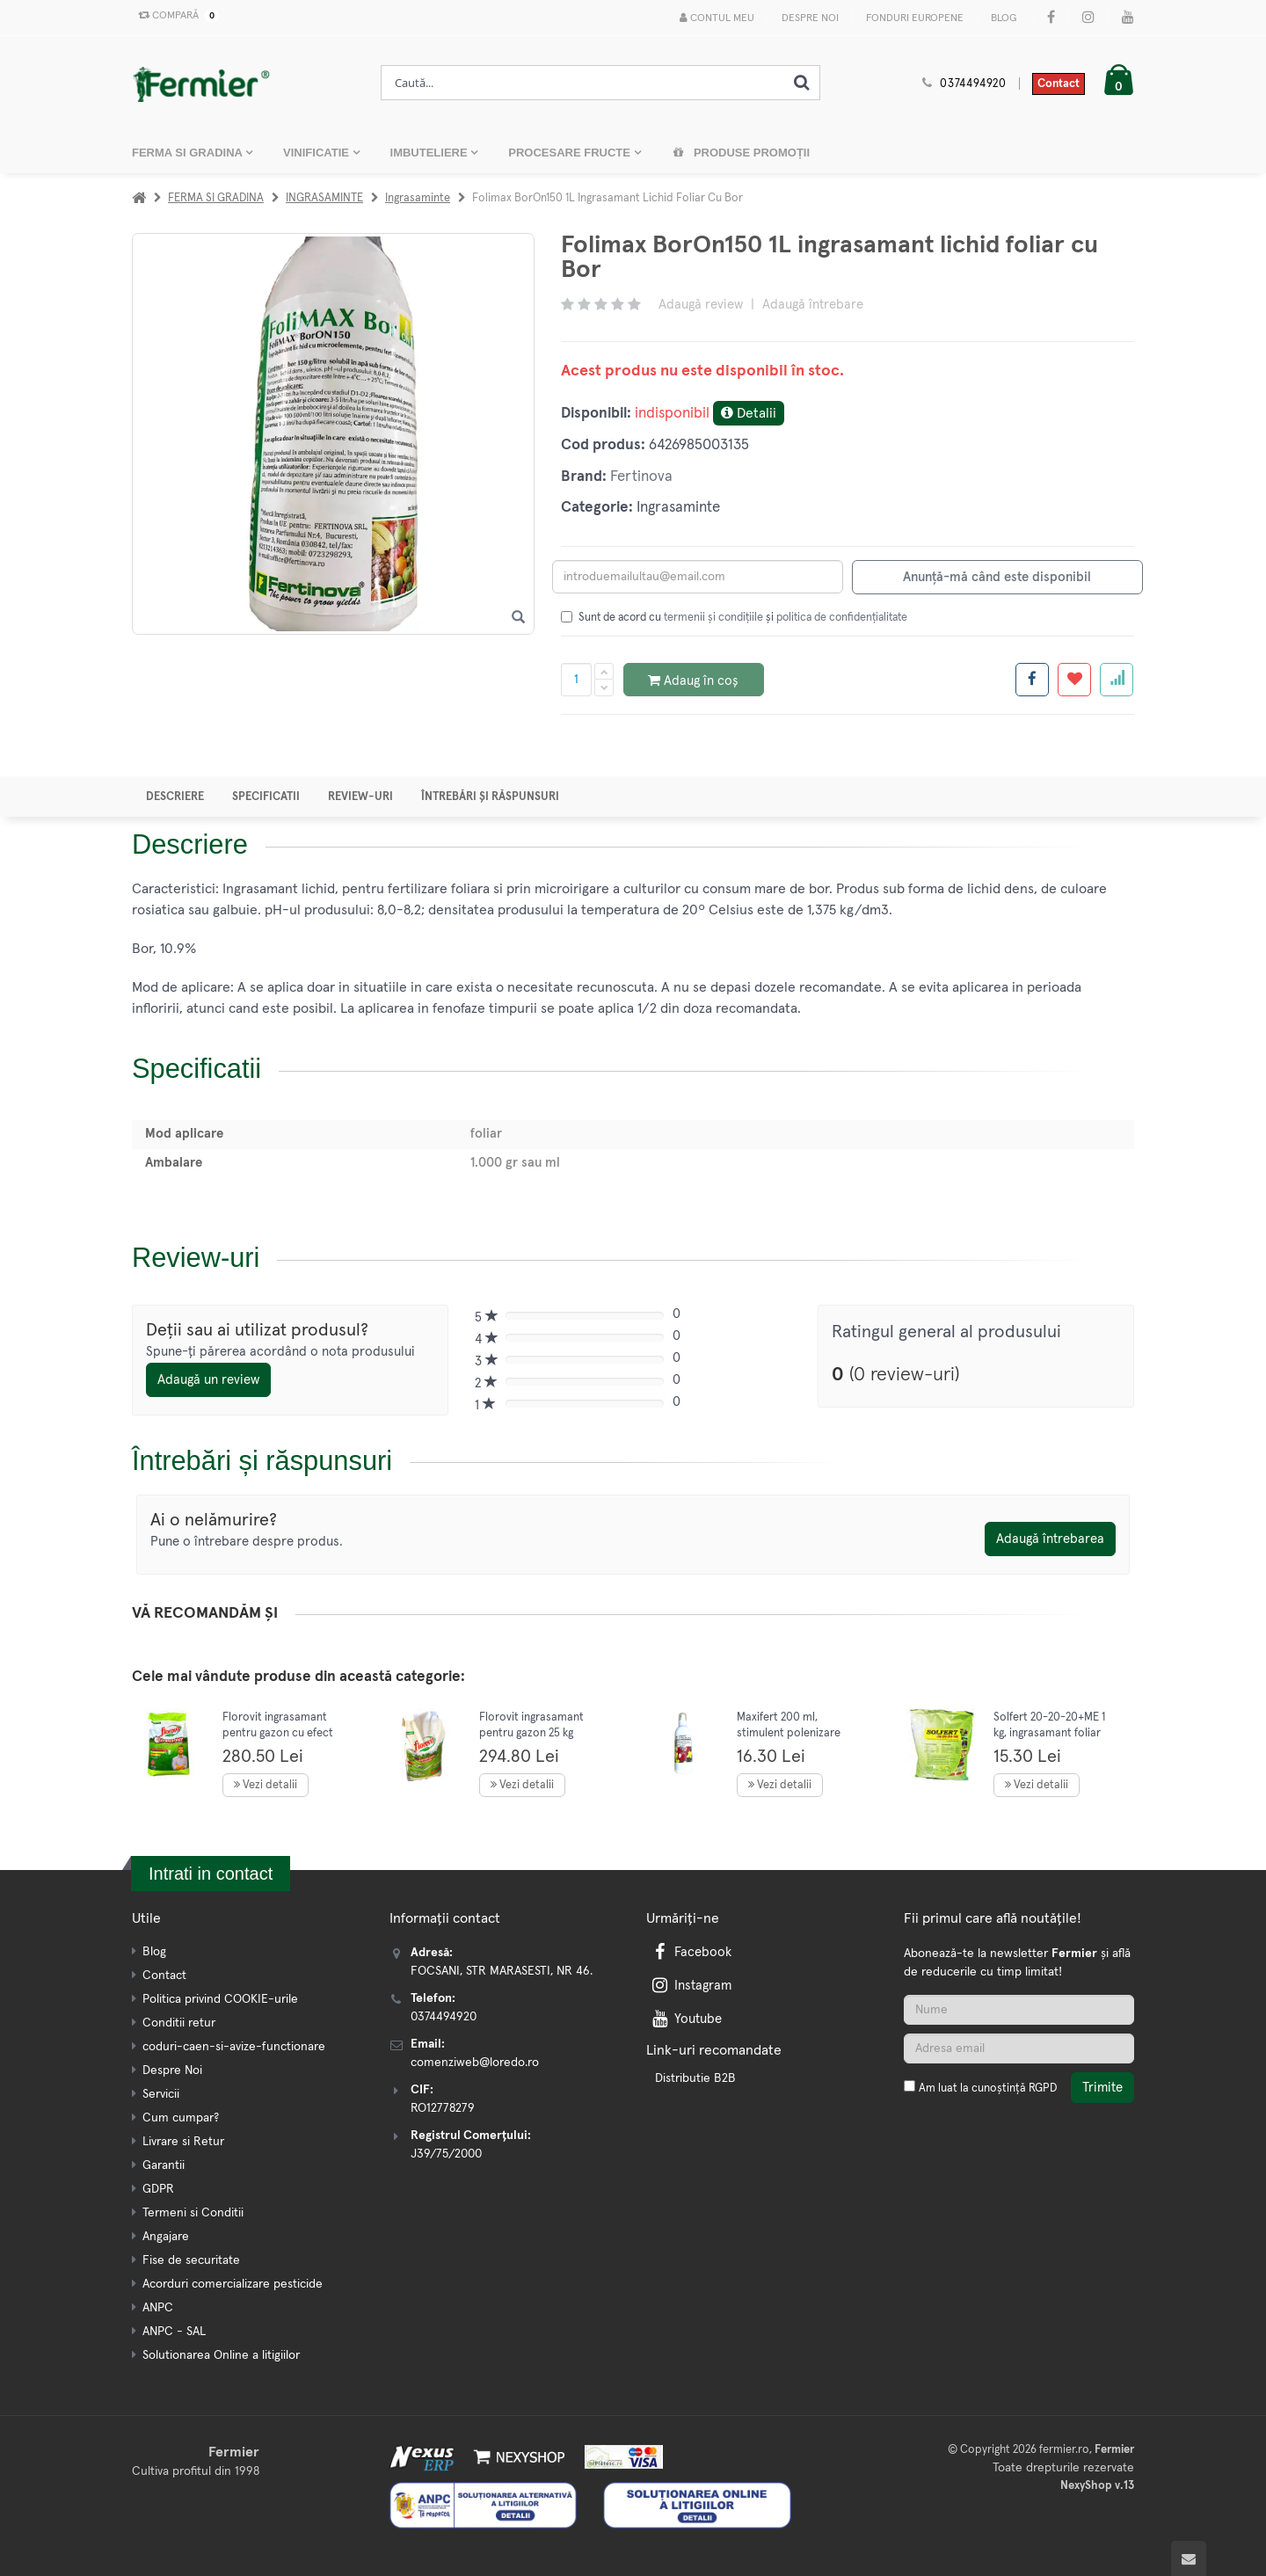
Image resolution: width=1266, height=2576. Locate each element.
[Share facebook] (1032, 679)
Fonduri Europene (915, 18)
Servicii (160, 2094)
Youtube (685, 2019)
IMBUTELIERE (430, 152)
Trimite (1102, 2087)
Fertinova (641, 476)
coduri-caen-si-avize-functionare (233, 2047)
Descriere (175, 797)
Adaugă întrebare (812, 304)
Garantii (163, 2165)
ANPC (157, 2308)
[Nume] (1019, 2010)
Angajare (165, 2236)
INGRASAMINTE (324, 198)
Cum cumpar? (180, 2118)
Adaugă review (700, 304)
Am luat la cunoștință (988, 2088)
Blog (1003, 18)
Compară (175, 16)
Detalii (748, 412)
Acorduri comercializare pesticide (232, 2284)
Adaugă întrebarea (1050, 1539)
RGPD (1043, 2088)
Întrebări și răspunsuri (490, 797)
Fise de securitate (191, 2260)
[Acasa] (139, 198)
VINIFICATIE (317, 152)
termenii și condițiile (713, 617)
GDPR (158, 2189)
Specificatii (266, 797)
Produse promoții (741, 152)
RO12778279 (443, 2108)
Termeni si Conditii (193, 2213)
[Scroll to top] (1188, 2558)
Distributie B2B (695, 2078)
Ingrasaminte (417, 198)
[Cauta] (801, 82)
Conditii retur (178, 2023)
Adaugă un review (208, 1379)
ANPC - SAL (174, 2331)
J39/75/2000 (446, 2154)
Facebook (690, 1952)
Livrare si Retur (183, 2142)
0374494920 (973, 84)
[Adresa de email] (1019, 2048)
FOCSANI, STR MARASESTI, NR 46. (502, 1971)
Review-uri (360, 797)
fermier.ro (1064, 2450)
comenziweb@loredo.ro (475, 2062)
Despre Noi (810, 18)
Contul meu (717, 18)
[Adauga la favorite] (1074, 679)
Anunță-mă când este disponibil (997, 577)
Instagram (690, 1985)
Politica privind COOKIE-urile (220, 1999)
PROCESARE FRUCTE (570, 152)
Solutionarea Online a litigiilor (221, 2355)
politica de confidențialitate (841, 617)
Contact (1058, 84)
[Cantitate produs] (576, 679)
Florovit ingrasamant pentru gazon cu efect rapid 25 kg (277, 1733)
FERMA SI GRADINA (188, 152)
